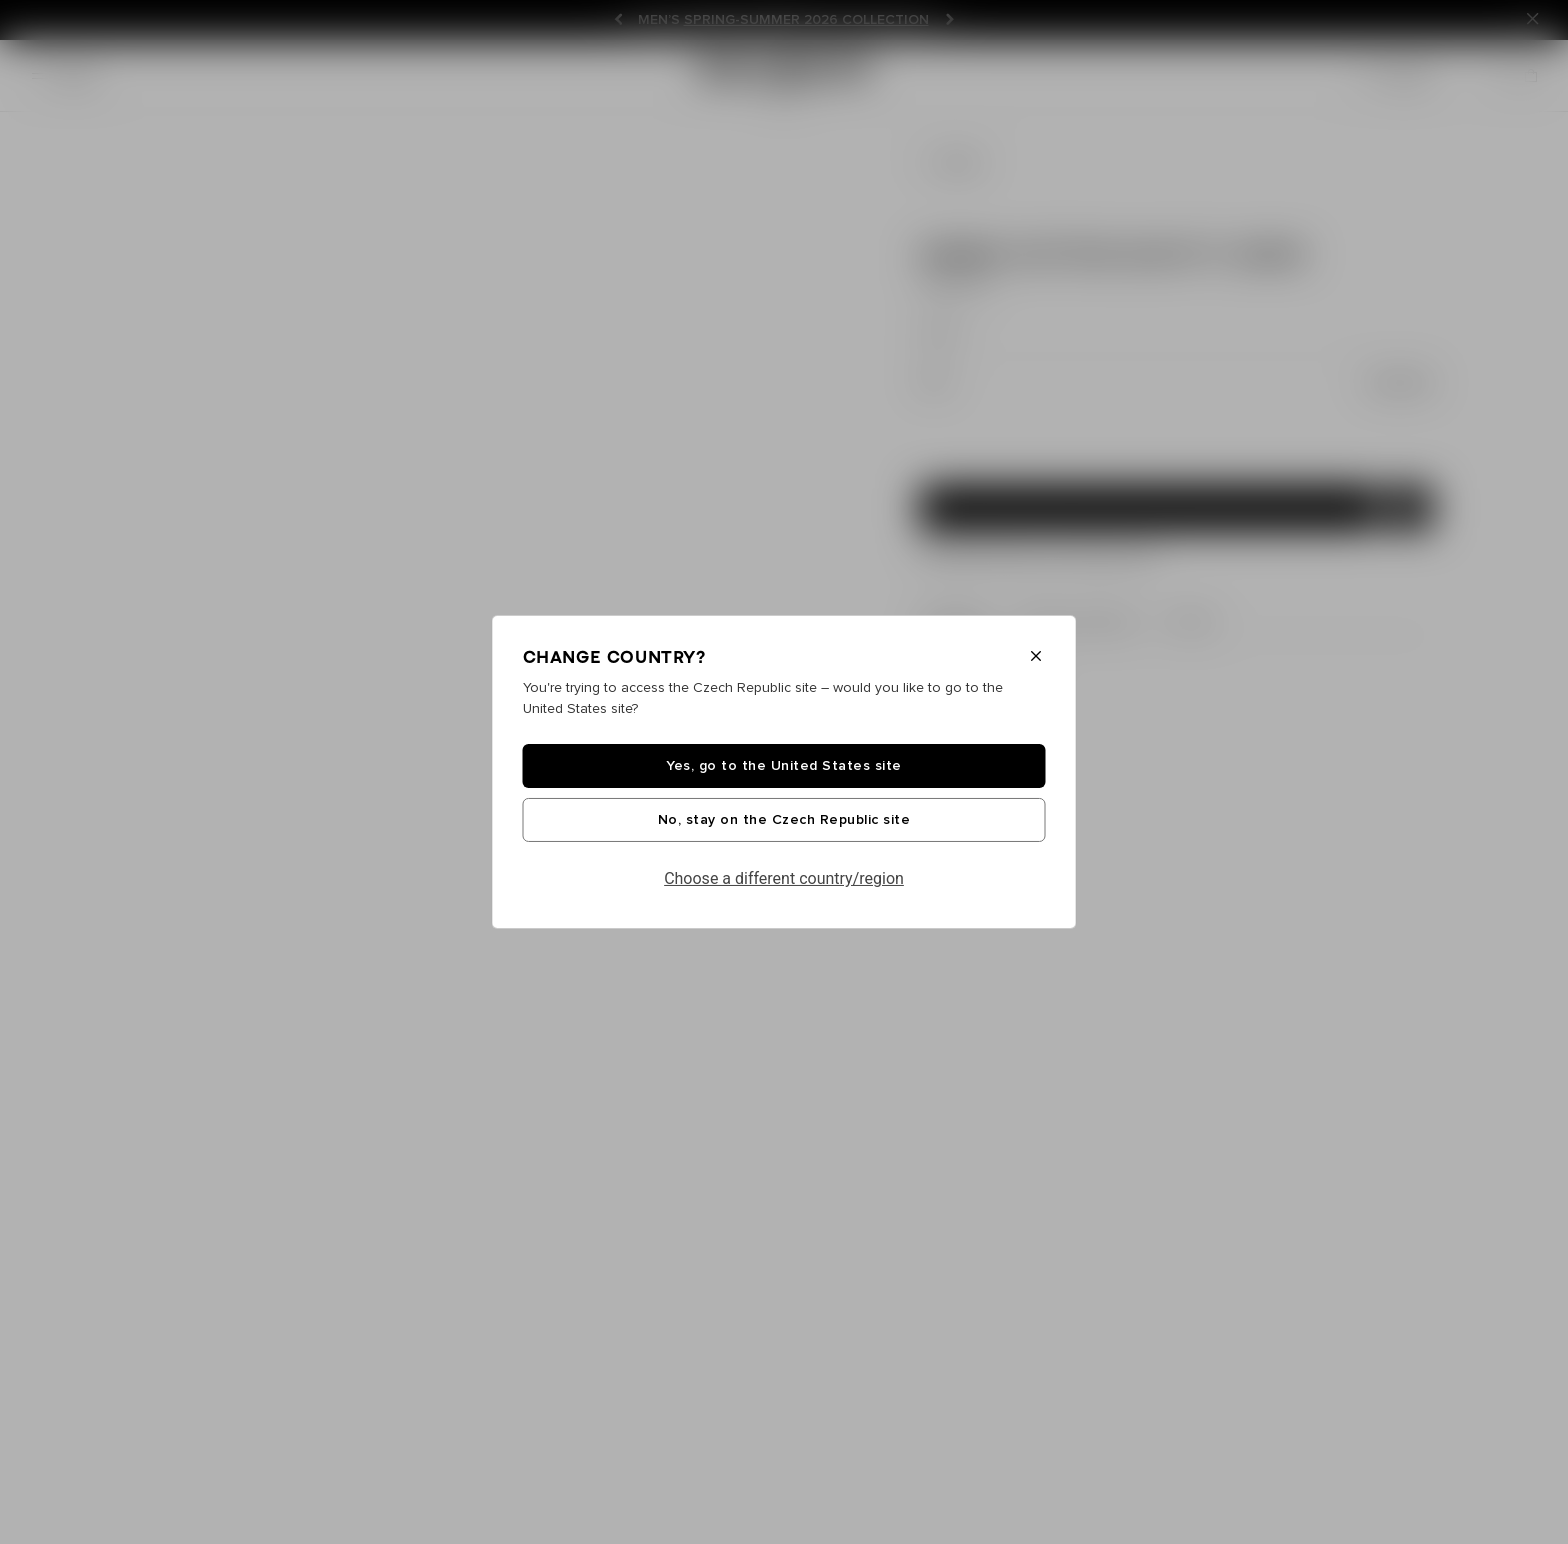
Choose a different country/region (784, 878)
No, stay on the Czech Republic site (784, 820)
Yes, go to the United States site (784, 766)
